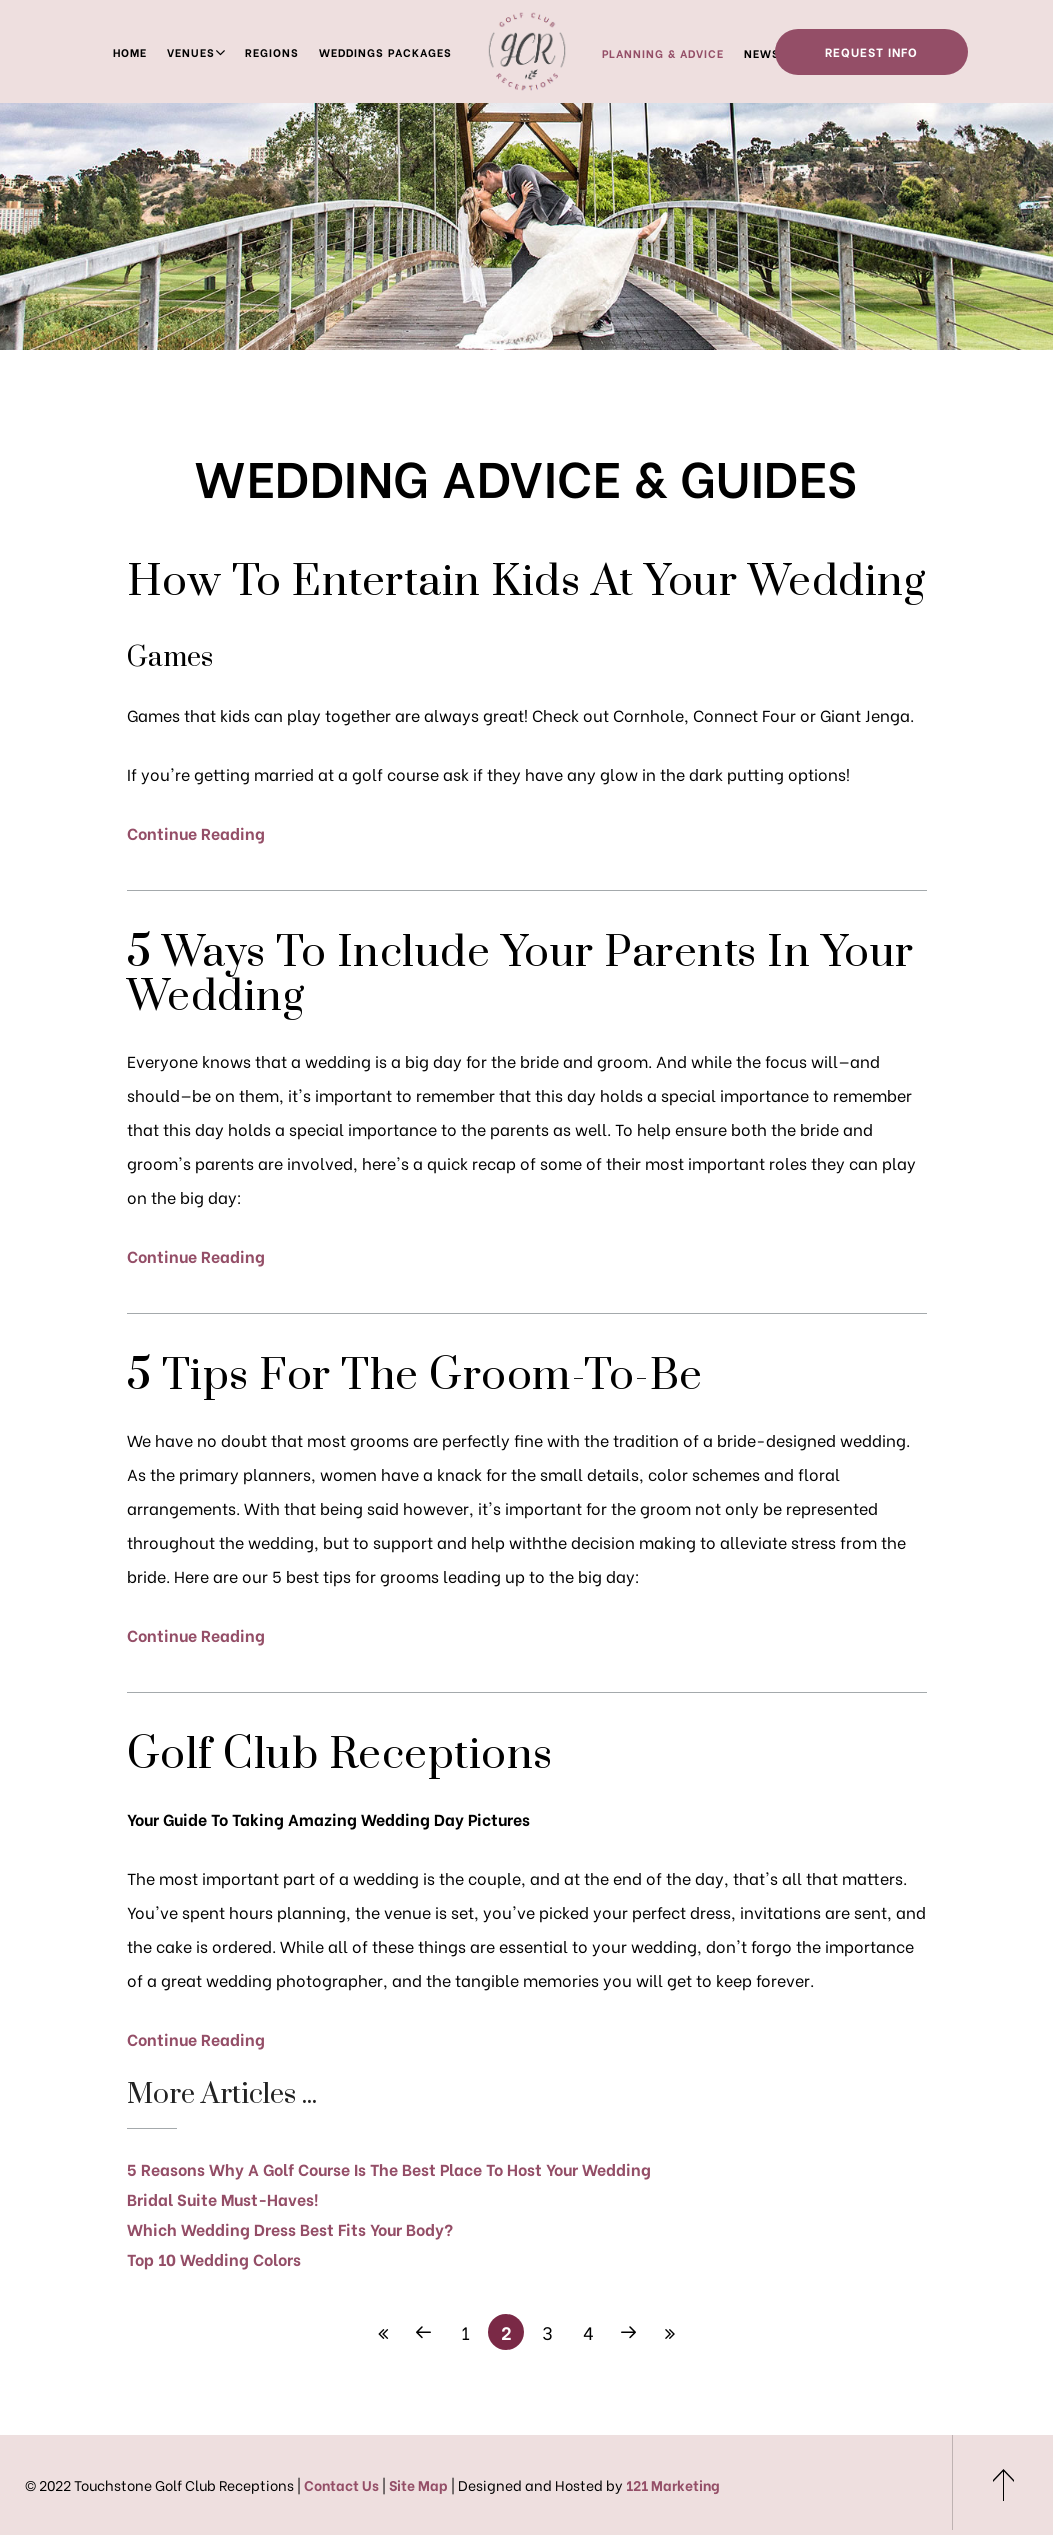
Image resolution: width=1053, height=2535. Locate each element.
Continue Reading (196, 832)
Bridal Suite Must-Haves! (222, 2198)
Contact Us (341, 2484)
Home (130, 52)
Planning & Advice (663, 53)
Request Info (871, 51)
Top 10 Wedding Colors (214, 2258)
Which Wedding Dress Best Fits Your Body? (290, 2228)
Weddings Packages (385, 52)
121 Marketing (673, 2484)
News (762, 53)
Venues (191, 52)
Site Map (418, 2484)
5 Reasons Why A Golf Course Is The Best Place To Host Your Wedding (389, 2168)
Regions (272, 52)
